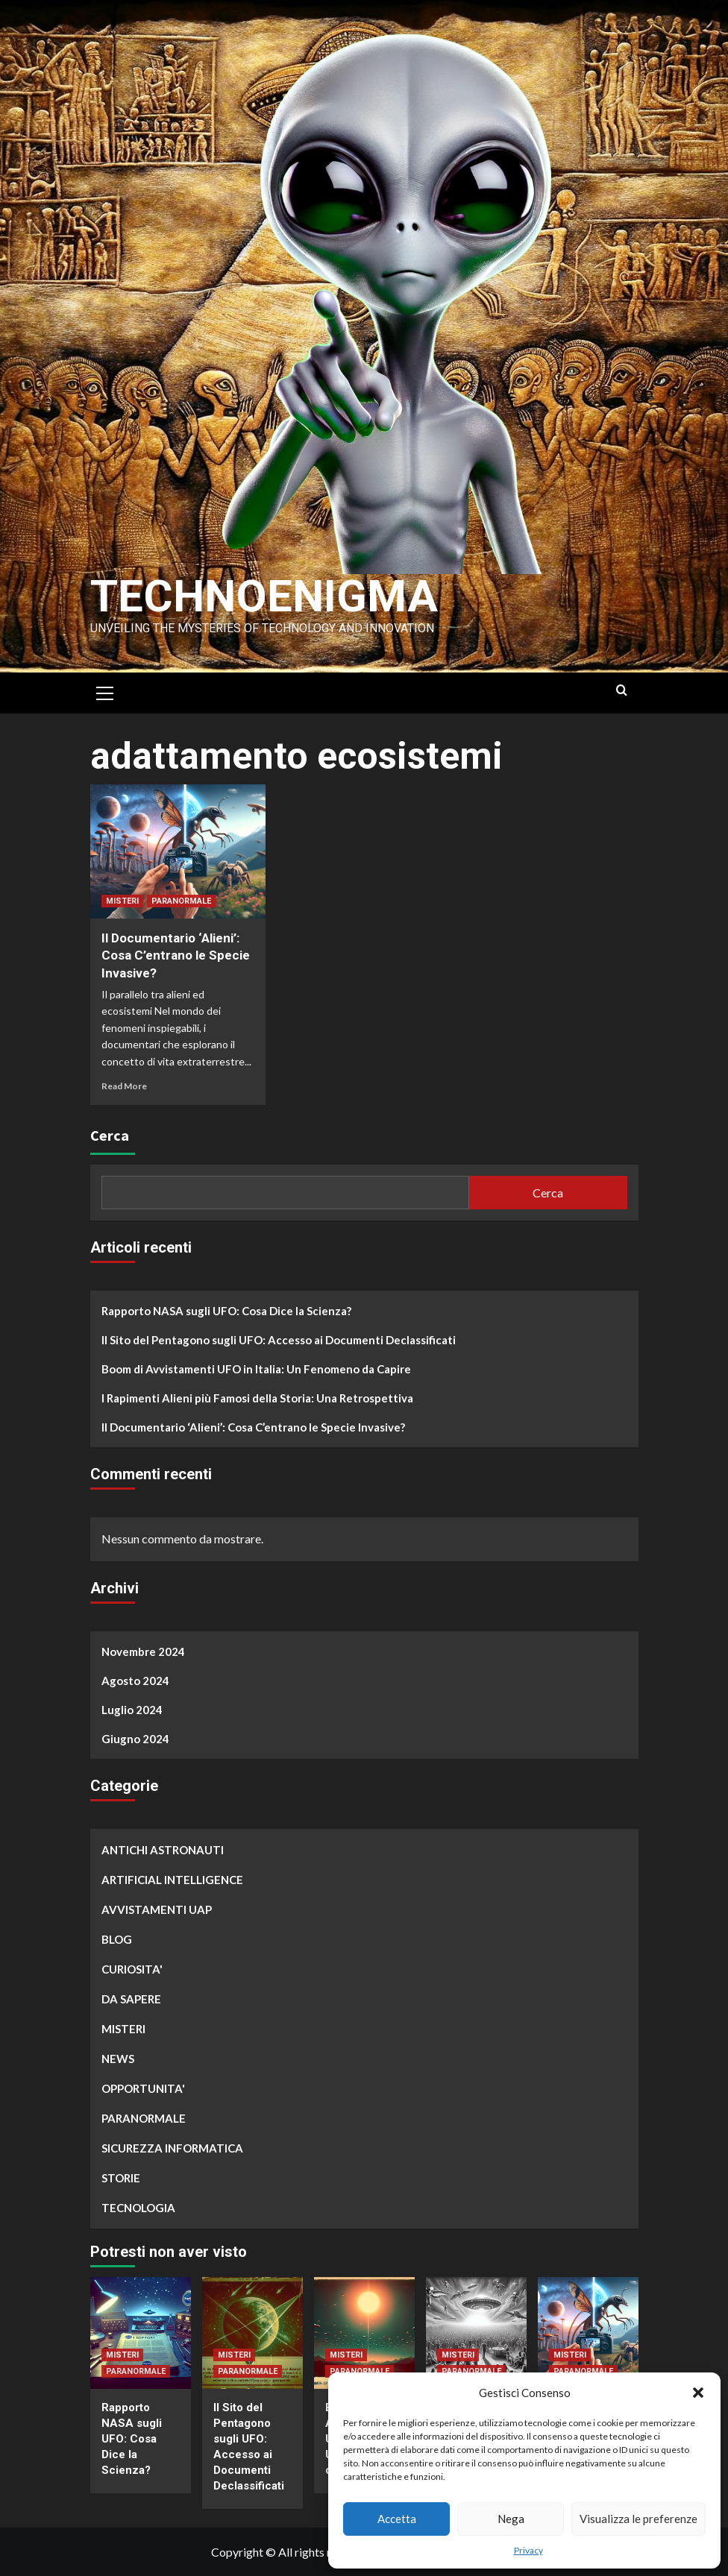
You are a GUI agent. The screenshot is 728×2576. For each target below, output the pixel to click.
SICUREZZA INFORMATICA (172, 2148)
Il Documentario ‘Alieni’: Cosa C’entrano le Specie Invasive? (175, 955)
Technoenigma (264, 596)
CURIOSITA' (132, 1969)
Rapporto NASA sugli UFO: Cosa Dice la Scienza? (226, 1310)
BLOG (116, 1939)
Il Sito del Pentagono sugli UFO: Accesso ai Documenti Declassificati (278, 1340)
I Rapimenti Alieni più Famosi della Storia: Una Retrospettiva (257, 1398)
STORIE (120, 2178)
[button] (698, 2392)
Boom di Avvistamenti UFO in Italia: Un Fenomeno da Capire (256, 1369)
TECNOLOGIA (138, 2207)
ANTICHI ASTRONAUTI (162, 1850)
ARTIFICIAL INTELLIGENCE (172, 1879)
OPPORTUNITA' (143, 2088)
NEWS (117, 2058)
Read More (124, 1086)
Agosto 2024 (135, 1680)
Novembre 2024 (143, 1651)
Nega (511, 2518)
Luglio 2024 (132, 1709)
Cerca (109, 1135)
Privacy (528, 2550)
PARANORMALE (181, 901)
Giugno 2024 (135, 1738)
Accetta (396, 2518)
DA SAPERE (131, 1999)
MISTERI (122, 901)
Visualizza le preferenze (638, 2518)
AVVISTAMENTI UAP (156, 1909)
